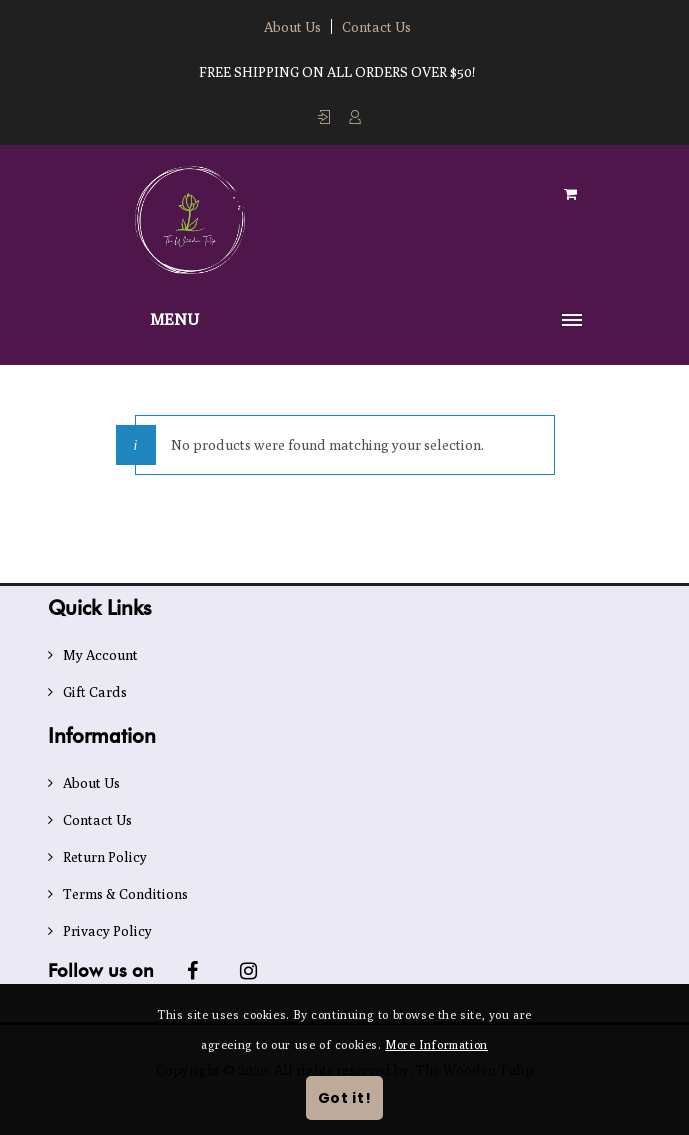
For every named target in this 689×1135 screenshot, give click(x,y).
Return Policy (105, 857)
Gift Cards (95, 692)
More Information (436, 1044)
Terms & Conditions (125, 894)
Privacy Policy (107, 931)
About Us (292, 27)
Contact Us (376, 27)
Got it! (345, 1098)
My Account (100, 655)
